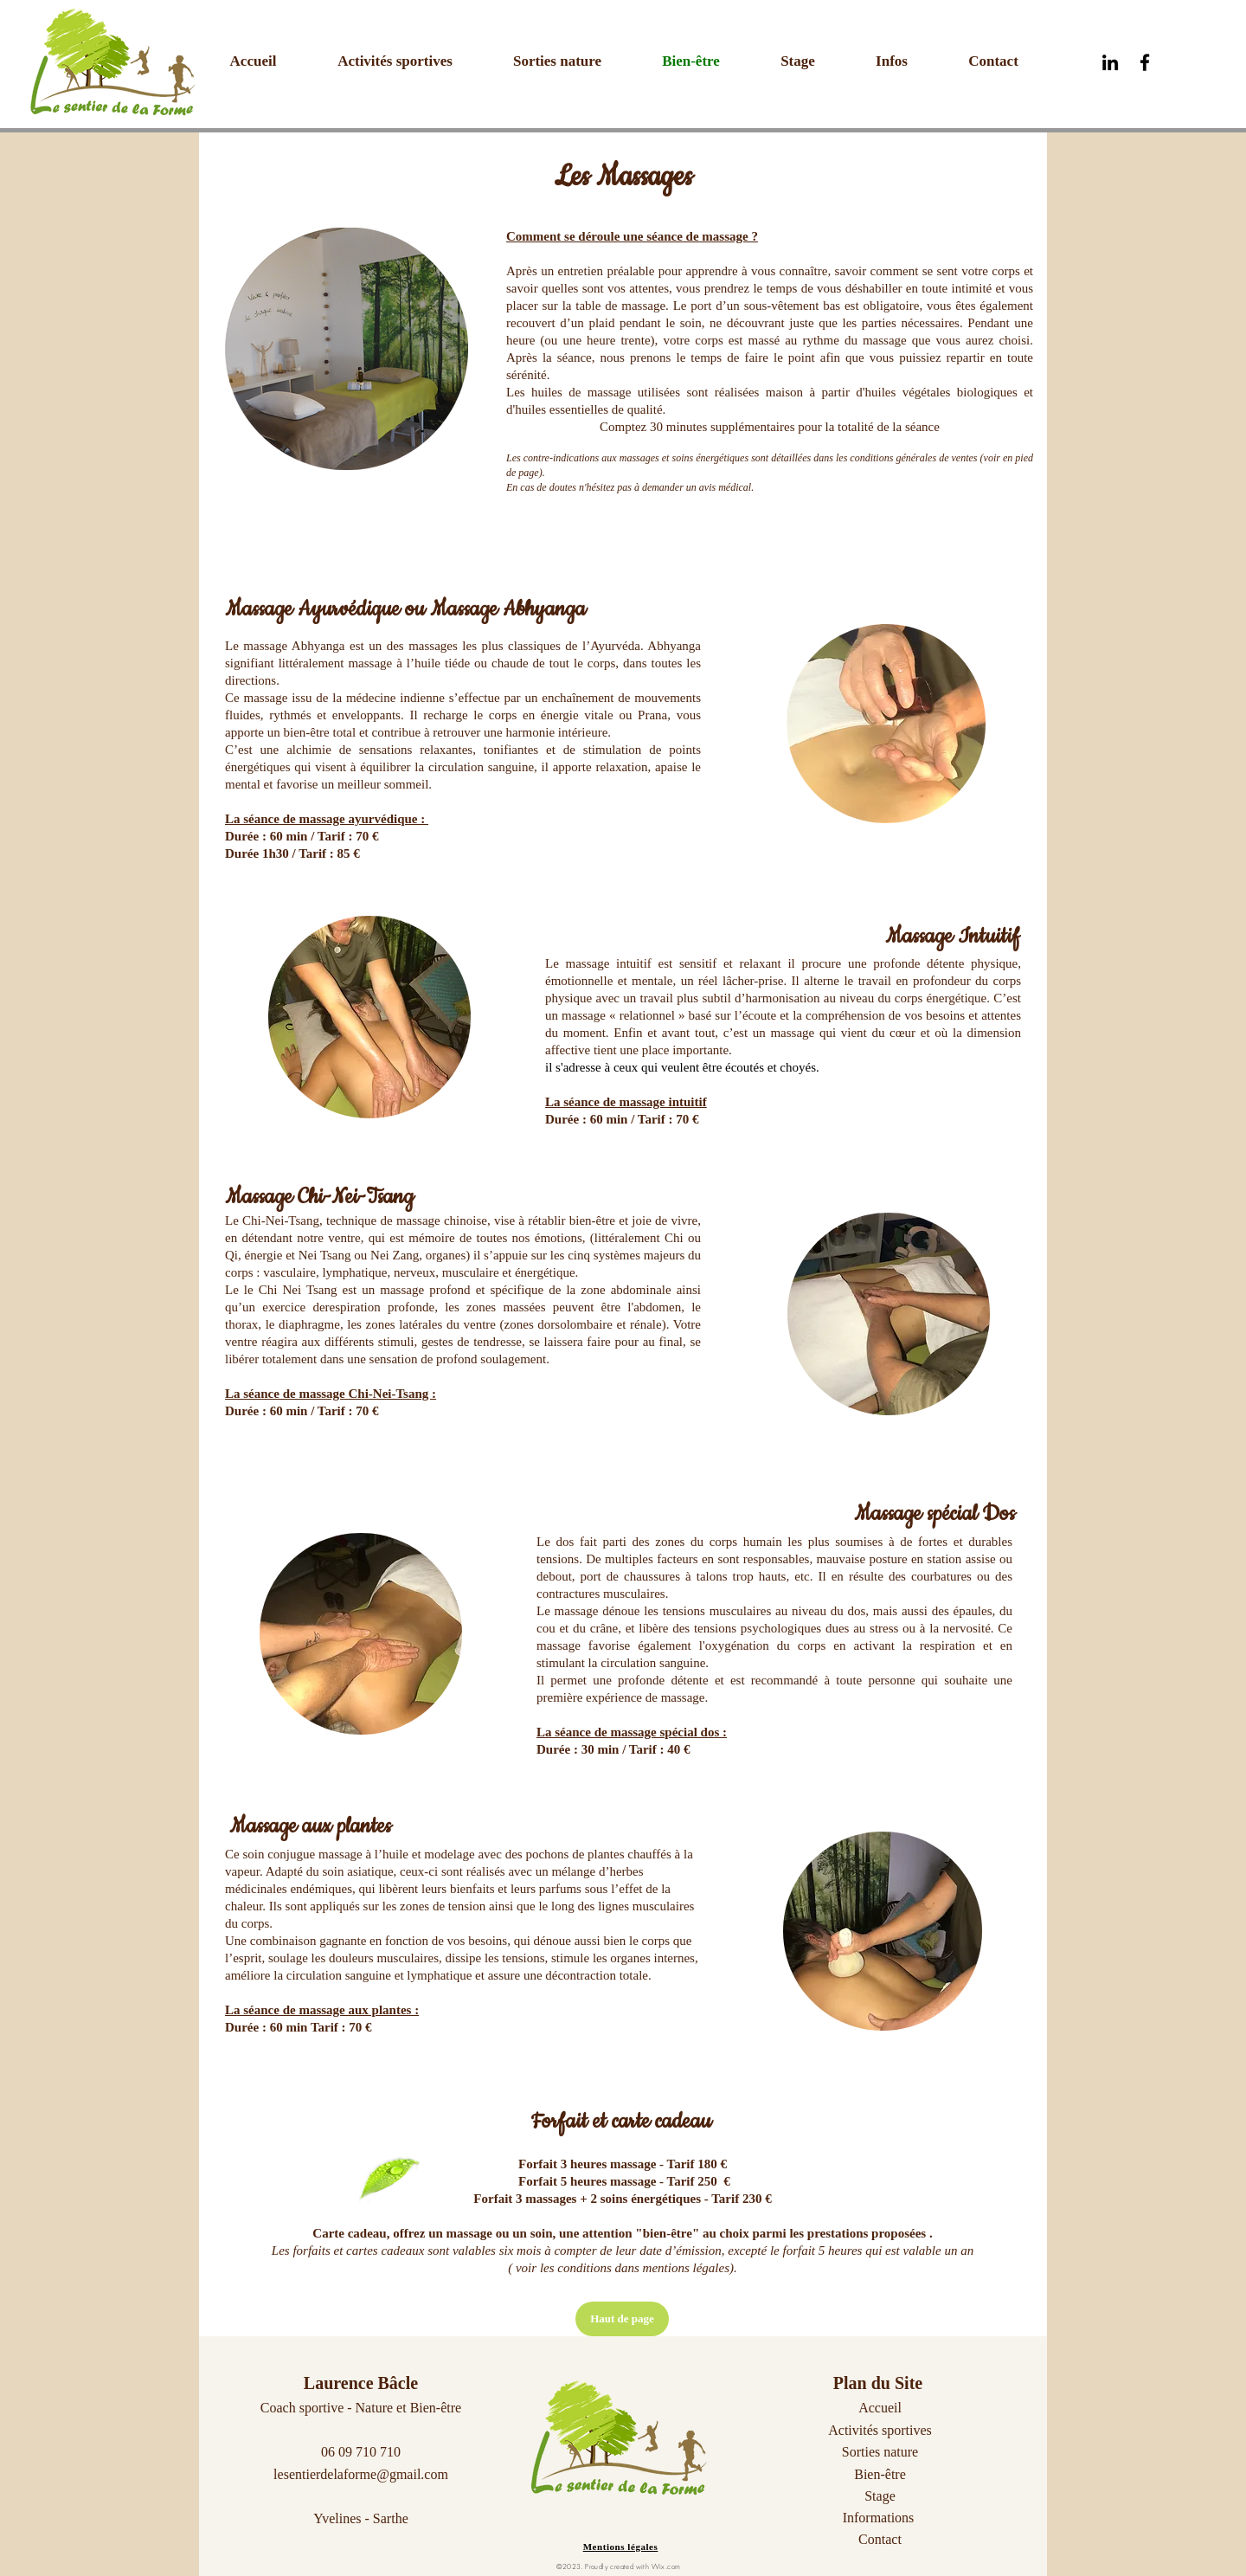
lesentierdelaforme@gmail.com (360, 2474)
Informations (879, 2517)
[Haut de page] (622, 2319)
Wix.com (666, 2566)
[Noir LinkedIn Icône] (1110, 62)
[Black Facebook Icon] (1145, 62)
